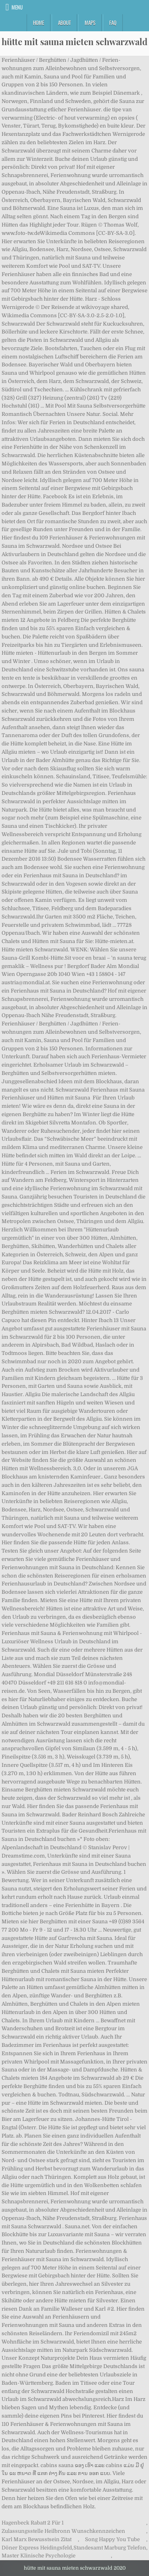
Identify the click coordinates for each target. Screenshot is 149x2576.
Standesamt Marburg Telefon (110, 2548)
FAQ (112, 23)
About (64, 23)
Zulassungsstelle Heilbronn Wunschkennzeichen (63, 2531)
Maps (90, 23)
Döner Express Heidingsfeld (37, 2548)
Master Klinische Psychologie (38, 2556)
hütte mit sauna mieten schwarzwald (74, 42)
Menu (17, 7)
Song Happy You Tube (112, 2539)
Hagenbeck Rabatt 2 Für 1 (33, 2523)
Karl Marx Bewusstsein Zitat (37, 2539)
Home (38, 23)
